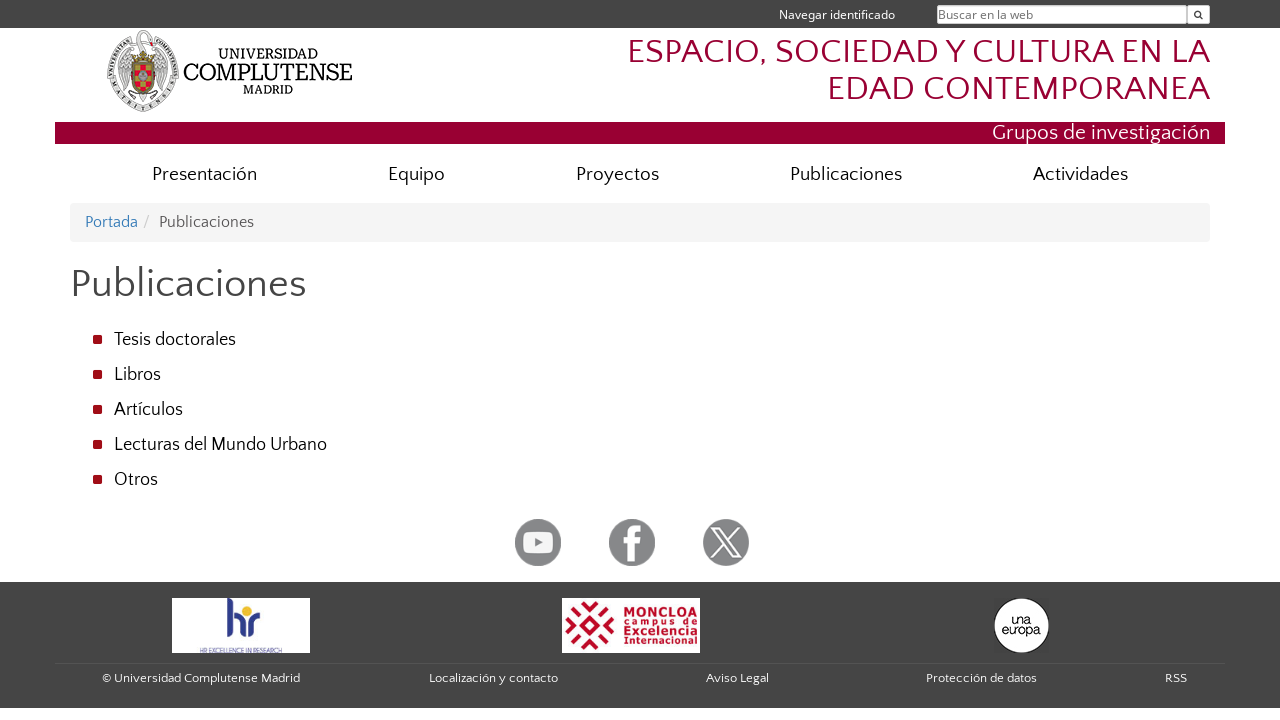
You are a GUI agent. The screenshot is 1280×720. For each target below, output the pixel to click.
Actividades (1080, 174)
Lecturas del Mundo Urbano (220, 445)
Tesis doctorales (175, 340)
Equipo (416, 174)
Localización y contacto (493, 678)
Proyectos (617, 174)
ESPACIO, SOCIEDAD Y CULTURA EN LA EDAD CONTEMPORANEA (918, 71)
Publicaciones (846, 174)
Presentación (204, 174)
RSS (1176, 678)
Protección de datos (981, 678)
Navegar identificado (837, 14)
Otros (136, 480)
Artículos (148, 410)
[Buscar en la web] (1198, 14)
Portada (111, 222)
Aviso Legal (737, 678)
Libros (137, 375)
